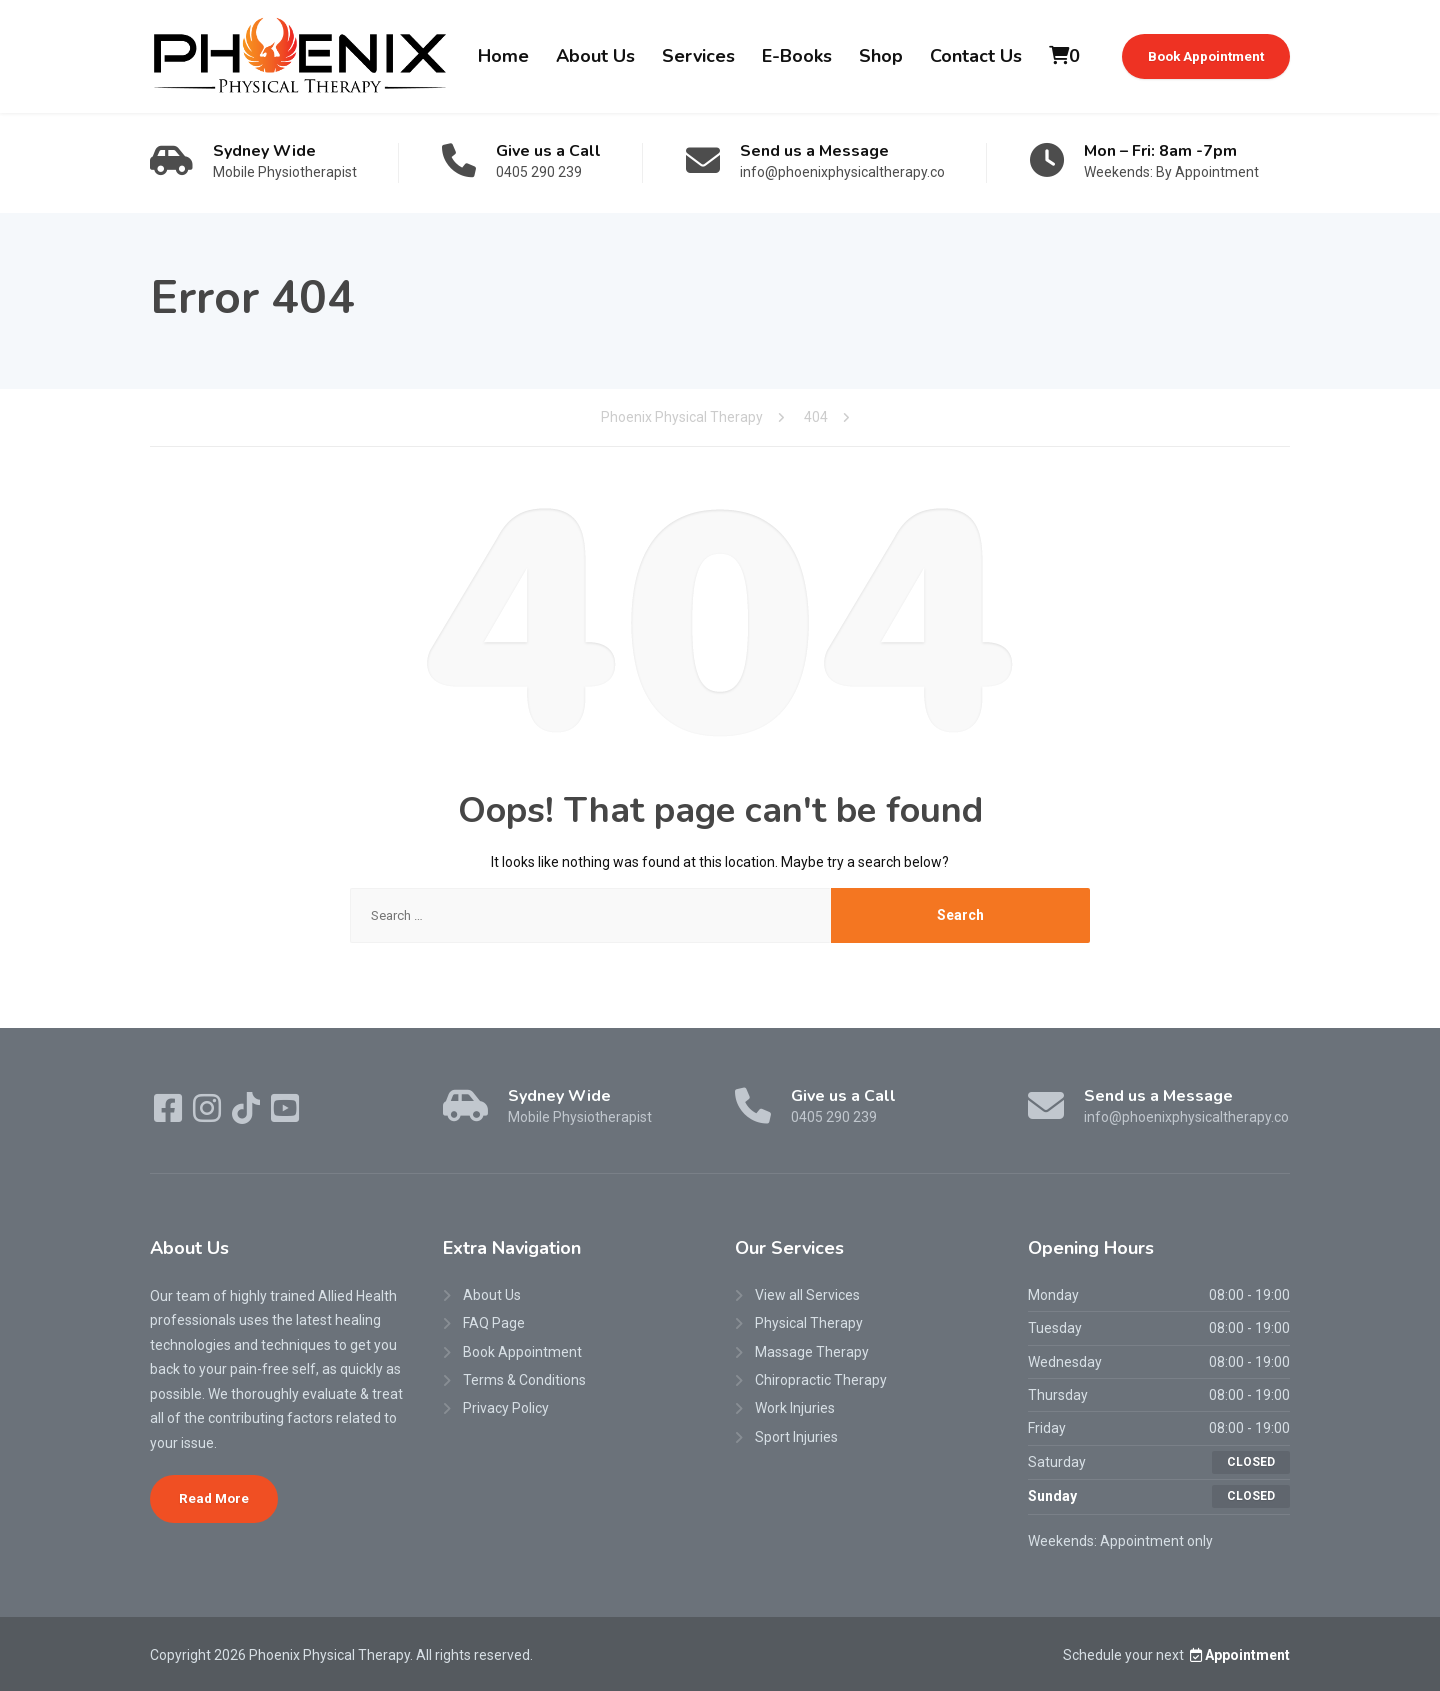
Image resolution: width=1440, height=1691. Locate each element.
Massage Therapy (812, 1352)
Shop (881, 56)
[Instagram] (208, 1115)
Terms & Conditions (524, 1380)
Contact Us (976, 56)
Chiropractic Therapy (821, 1380)
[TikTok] (247, 1115)
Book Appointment (1206, 56)
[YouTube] (285, 1115)
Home (503, 56)
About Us (595, 56)
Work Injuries (795, 1408)
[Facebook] (169, 1115)
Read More (214, 1498)
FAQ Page (494, 1323)
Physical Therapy (809, 1323)
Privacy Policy (506, 1408)
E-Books (797, 56)
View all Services (807, 1295)
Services (698, 56)
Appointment (1238, 1655)
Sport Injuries (796, 1437)
